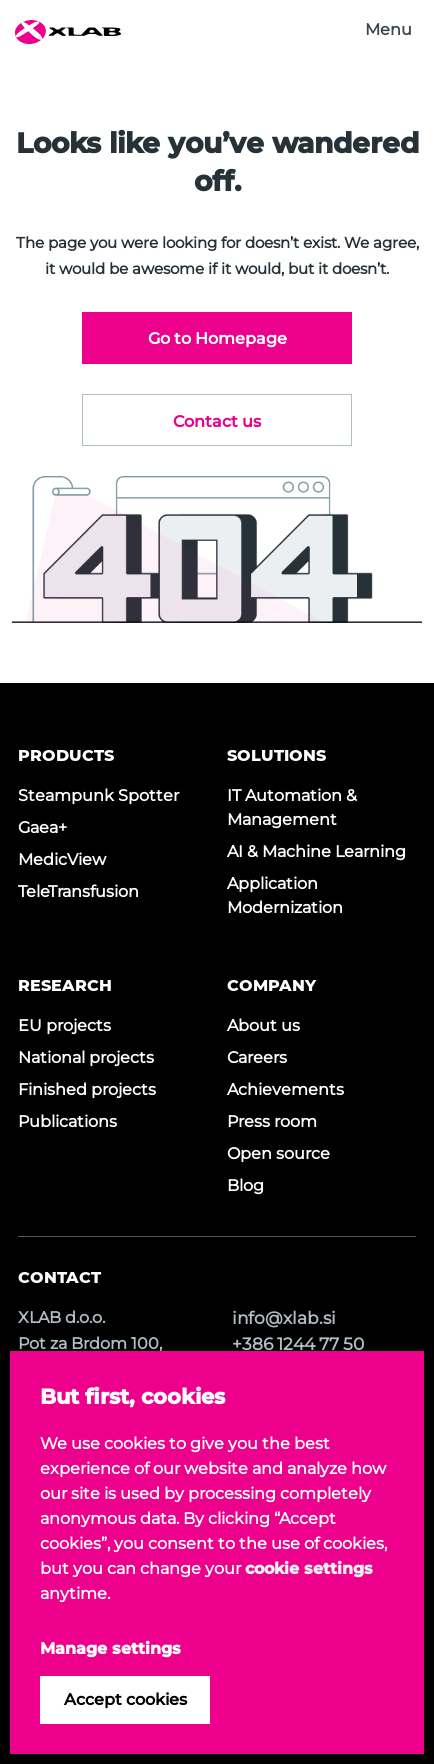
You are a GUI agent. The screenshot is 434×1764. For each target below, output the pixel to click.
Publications (67, 1121)
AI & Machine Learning (316, 851)
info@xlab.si (284, 1318)
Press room (272, 1121)
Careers (257, 1057)
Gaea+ (42, 827)
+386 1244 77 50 (298, 1344)
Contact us (217, 421)
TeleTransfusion (78, 891)
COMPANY (271, 985)
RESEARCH (65, 985)
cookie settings (309, 1568)
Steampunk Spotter (98, 795)
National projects (86, 1057)
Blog (245, 1185)
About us (263, 1025)
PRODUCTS (66, 755)
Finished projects (87, 1089)
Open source (278, 1153)
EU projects (64, 1025)
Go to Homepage (217, 338)
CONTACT (59, 1277)
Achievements (285, 1089)
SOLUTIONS (276, 755)
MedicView (62, 859)
